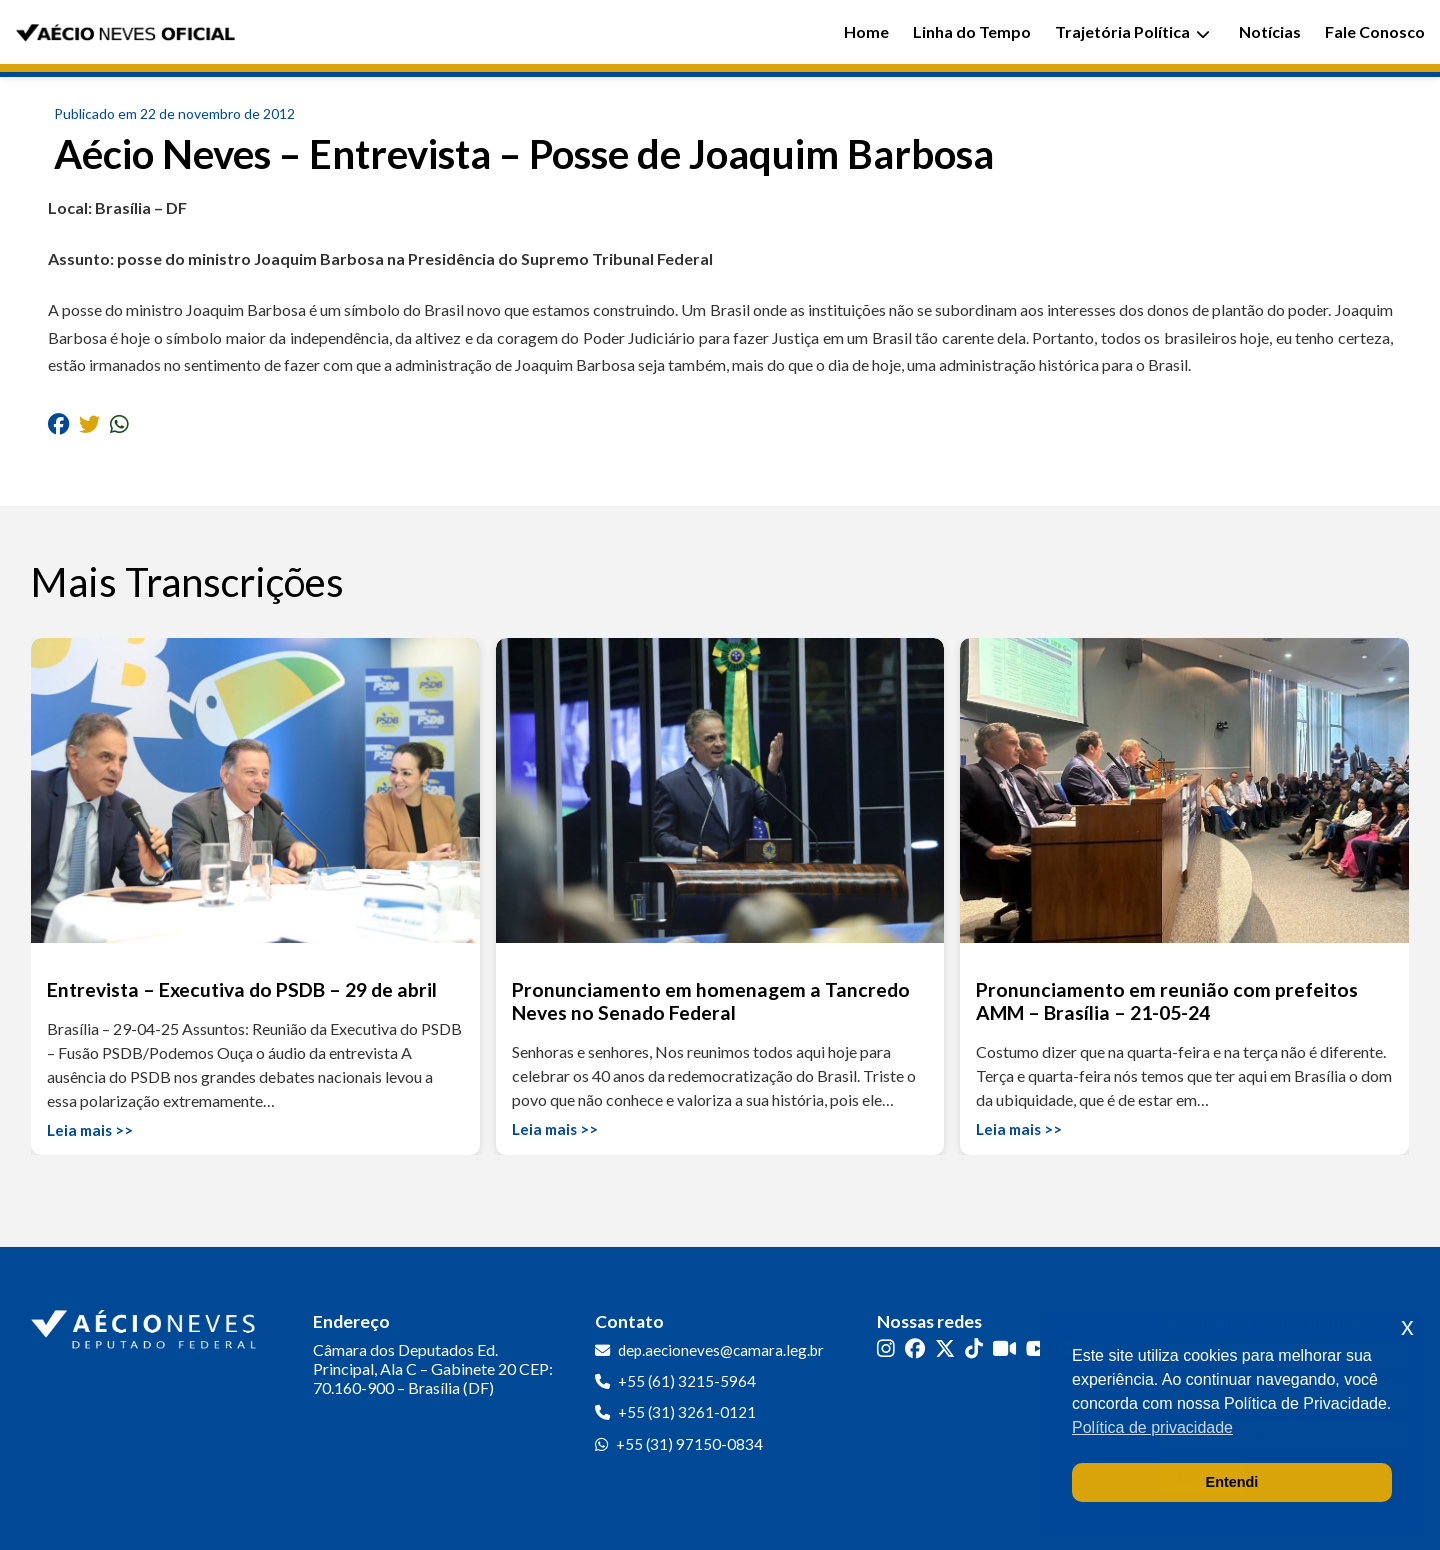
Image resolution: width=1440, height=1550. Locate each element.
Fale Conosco (1375, 31)
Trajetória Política (1132, 31)
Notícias (1270, 31)
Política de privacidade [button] (1152, 1427)
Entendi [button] (1232, 1482)
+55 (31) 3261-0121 (687, 1412)
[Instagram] (886, 1348)
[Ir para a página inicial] (146, 1325)
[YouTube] (1037, 1348)
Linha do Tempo (972, 31)
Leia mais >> (90, 1130)
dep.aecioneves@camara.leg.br (721, 1350)
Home (866, 31)
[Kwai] (1004, 1348)
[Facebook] (915, 1348)
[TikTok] (974, 1348)
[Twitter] (945, 1348)
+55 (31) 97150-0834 (689, 1444)
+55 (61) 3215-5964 (687, 1381)
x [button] (1407, 1326)
